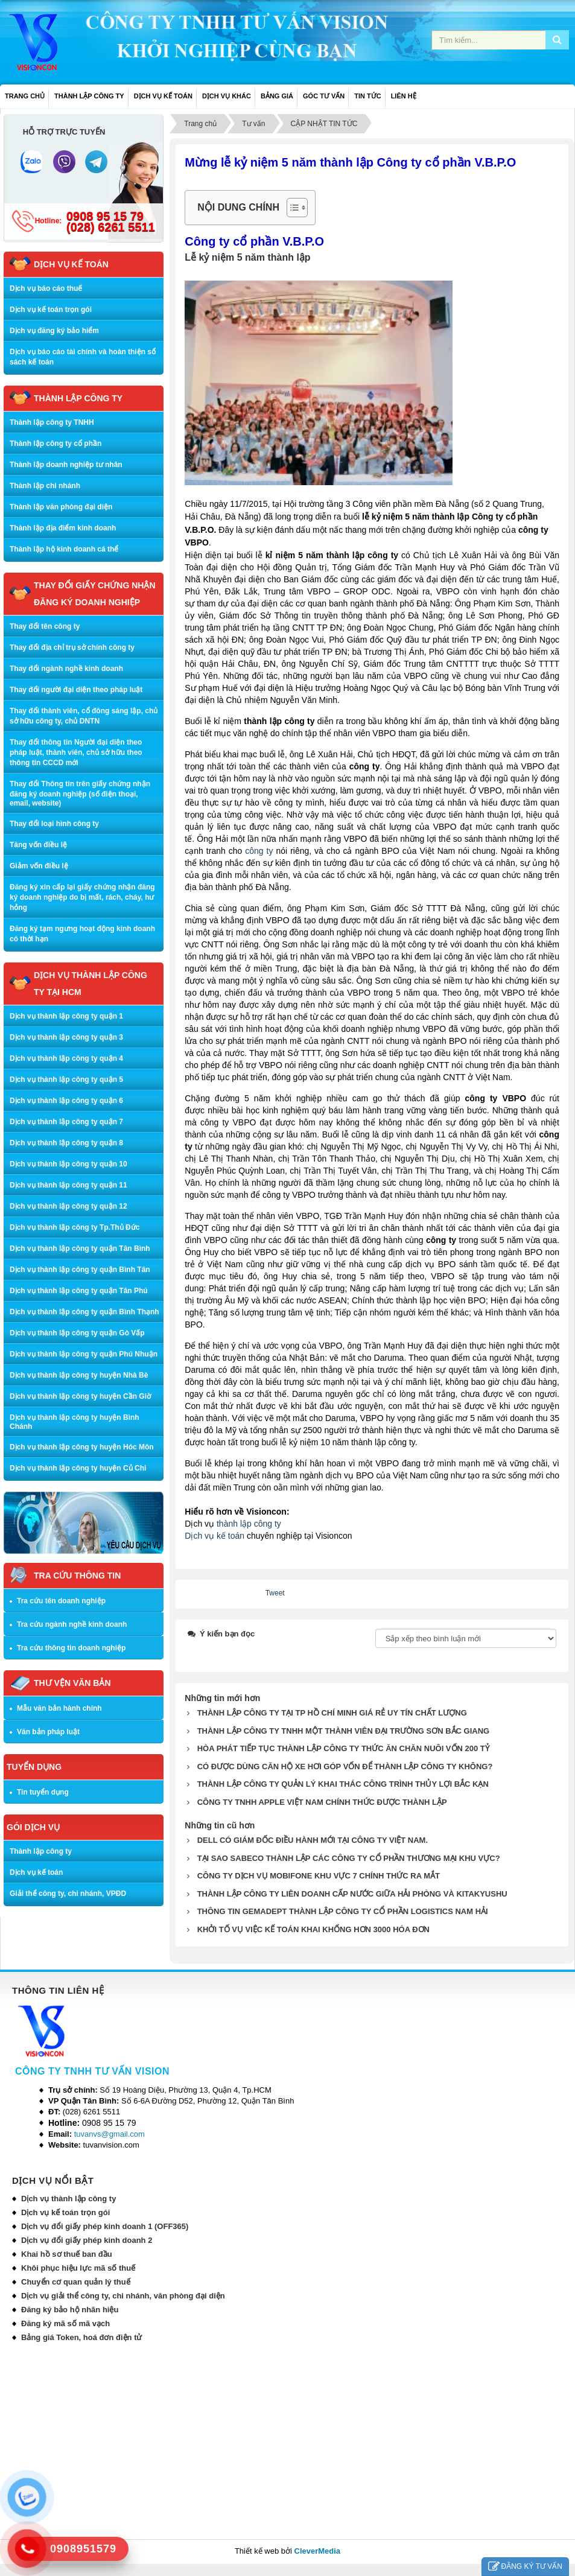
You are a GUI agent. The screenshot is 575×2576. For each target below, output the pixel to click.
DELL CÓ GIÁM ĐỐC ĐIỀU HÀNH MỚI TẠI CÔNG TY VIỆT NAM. (312, 1840)
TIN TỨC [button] (367, 96)
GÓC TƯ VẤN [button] (324, 96)
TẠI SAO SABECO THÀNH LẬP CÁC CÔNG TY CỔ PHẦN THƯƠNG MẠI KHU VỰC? (348, 1858)
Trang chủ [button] (25, 96)
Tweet (275, 1593)
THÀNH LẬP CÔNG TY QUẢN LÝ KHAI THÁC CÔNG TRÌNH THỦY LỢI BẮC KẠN (343, 1784)
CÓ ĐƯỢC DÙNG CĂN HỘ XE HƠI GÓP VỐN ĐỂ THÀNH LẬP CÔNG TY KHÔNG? (345, 1766)
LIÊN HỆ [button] (403, 96)
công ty (259, 851)
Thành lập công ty (41, 1851)
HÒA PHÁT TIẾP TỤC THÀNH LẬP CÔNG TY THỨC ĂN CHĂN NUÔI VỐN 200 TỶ (343, 1748)
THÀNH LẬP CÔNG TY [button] (89, 96)
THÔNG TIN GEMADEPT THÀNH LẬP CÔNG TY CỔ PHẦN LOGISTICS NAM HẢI (342, 1911)
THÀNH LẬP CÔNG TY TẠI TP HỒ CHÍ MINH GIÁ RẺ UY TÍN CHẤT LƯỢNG (332, 1712)
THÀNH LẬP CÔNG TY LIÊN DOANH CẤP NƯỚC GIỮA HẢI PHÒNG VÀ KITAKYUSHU (352, 1893)
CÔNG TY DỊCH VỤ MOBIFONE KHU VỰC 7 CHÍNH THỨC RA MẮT (318, 1875)
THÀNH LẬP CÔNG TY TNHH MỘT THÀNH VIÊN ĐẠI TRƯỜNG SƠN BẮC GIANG (343, 1730)
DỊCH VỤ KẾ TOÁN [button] (163, 96)
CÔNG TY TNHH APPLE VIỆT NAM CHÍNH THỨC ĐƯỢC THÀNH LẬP (322, 1802)
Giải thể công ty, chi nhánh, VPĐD (68, 1893)
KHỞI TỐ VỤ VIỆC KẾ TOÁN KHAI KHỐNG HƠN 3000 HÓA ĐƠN (313, 1929)
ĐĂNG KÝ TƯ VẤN (525, 2566)
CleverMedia (317, 2550)
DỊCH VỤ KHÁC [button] (226, 96)
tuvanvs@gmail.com (109, 2134)
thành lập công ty (249, 1523)
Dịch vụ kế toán (214, 1536)
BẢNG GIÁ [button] (277, 96)
